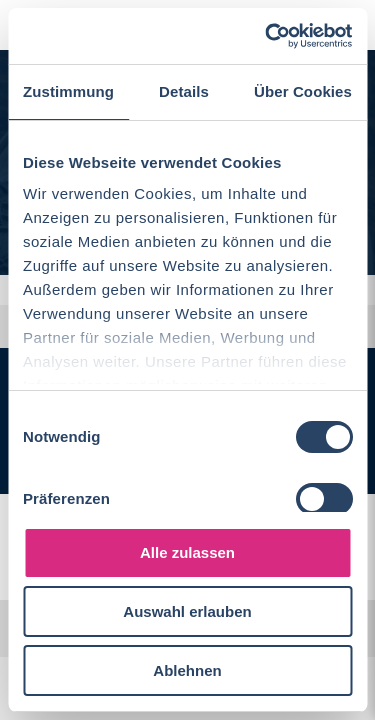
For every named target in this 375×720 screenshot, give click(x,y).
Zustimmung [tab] (68, 91)
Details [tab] (184, 91)
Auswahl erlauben (187, 611)
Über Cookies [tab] (303, 91)
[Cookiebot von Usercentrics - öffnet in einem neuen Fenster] (267, 36)
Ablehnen (187, 670)
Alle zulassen (187, 552)
